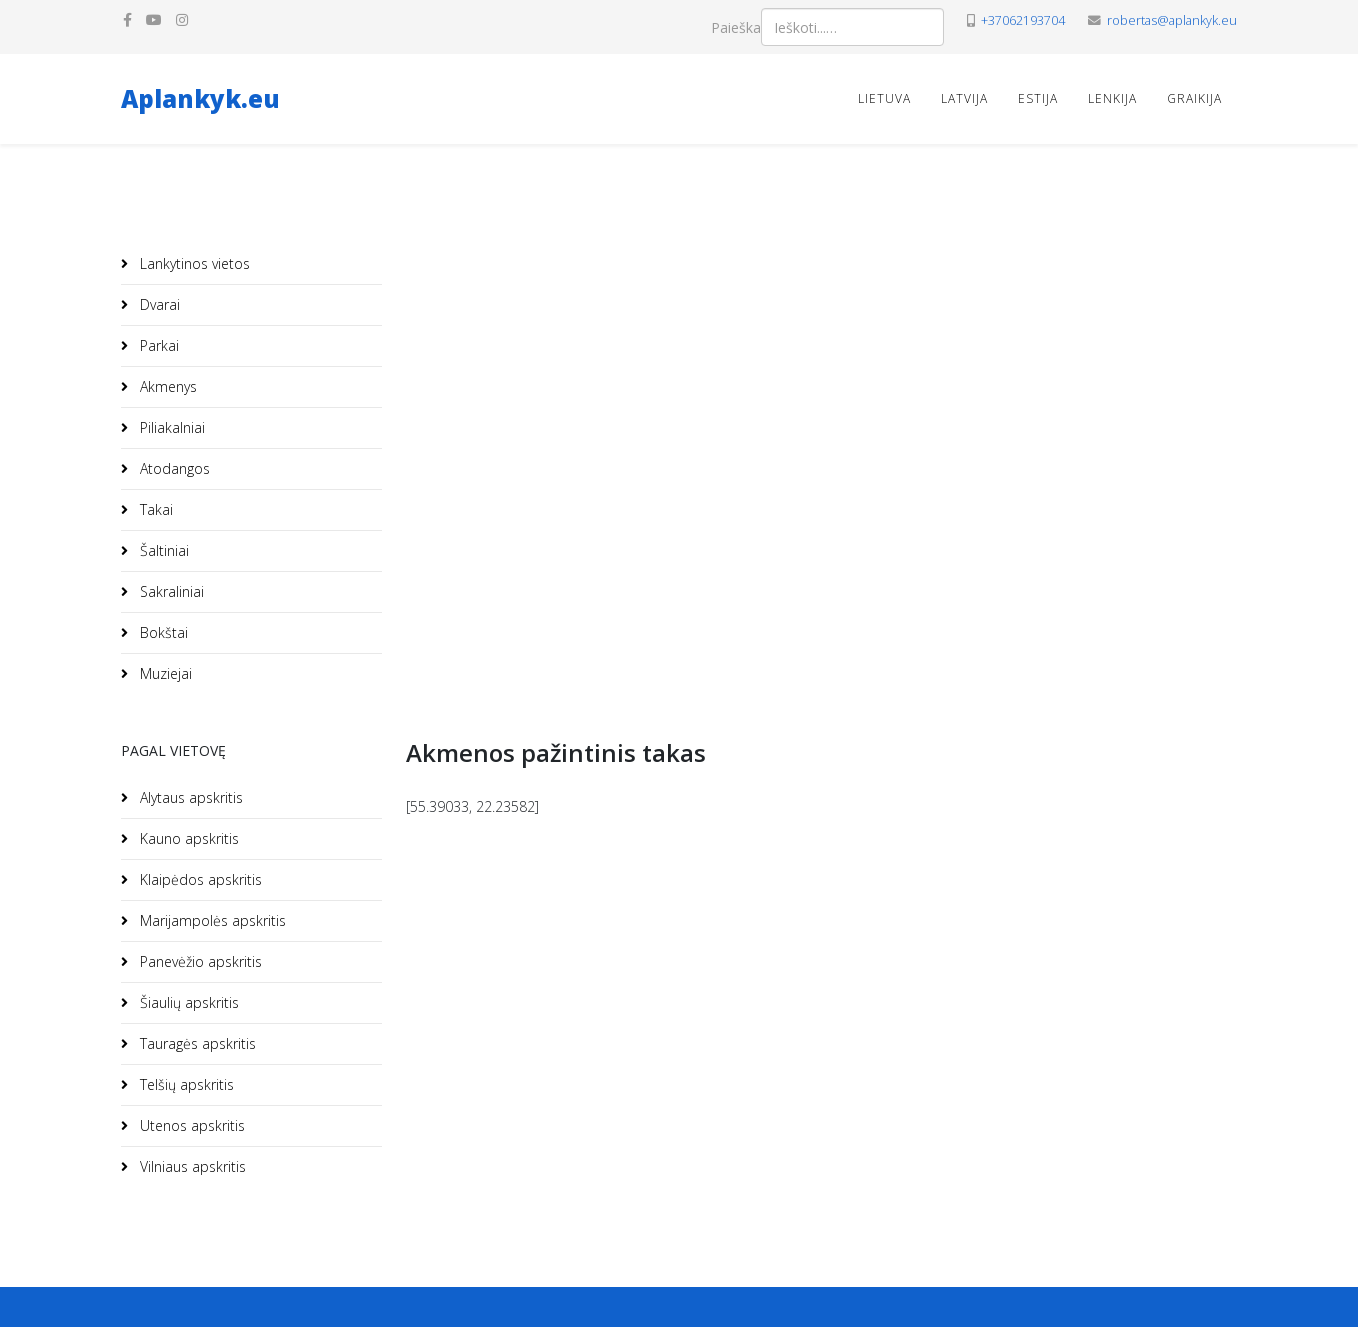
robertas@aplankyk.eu (1172, 20)
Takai (154, 509)
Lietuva (884, 98)
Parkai (157, 345)
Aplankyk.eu (200, 98)
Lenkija (1112, 98)
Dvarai (158, 304)
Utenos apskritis (190, 1125)
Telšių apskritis (185, 1084)
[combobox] (852, 27)
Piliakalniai (170, 427)
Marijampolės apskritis (211, 920)
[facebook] (127, 19)
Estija (1038, 98)
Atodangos (173, 468)
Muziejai (164, 673)
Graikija (1194, 98)
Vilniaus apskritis (191, 1166)
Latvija (964, 98)
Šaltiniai (162, 550)
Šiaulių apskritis (187, 1002)
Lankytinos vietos (193, 263)
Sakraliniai (170, 591)
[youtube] (154, 19)
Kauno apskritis (187, 838)
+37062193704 (1023, 20)
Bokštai (162, 632)
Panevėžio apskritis (199, 961)
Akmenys (166, 386)
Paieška (736, 27)
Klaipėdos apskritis (199, 879)
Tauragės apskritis (196, 1043)
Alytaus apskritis (189, 797)
